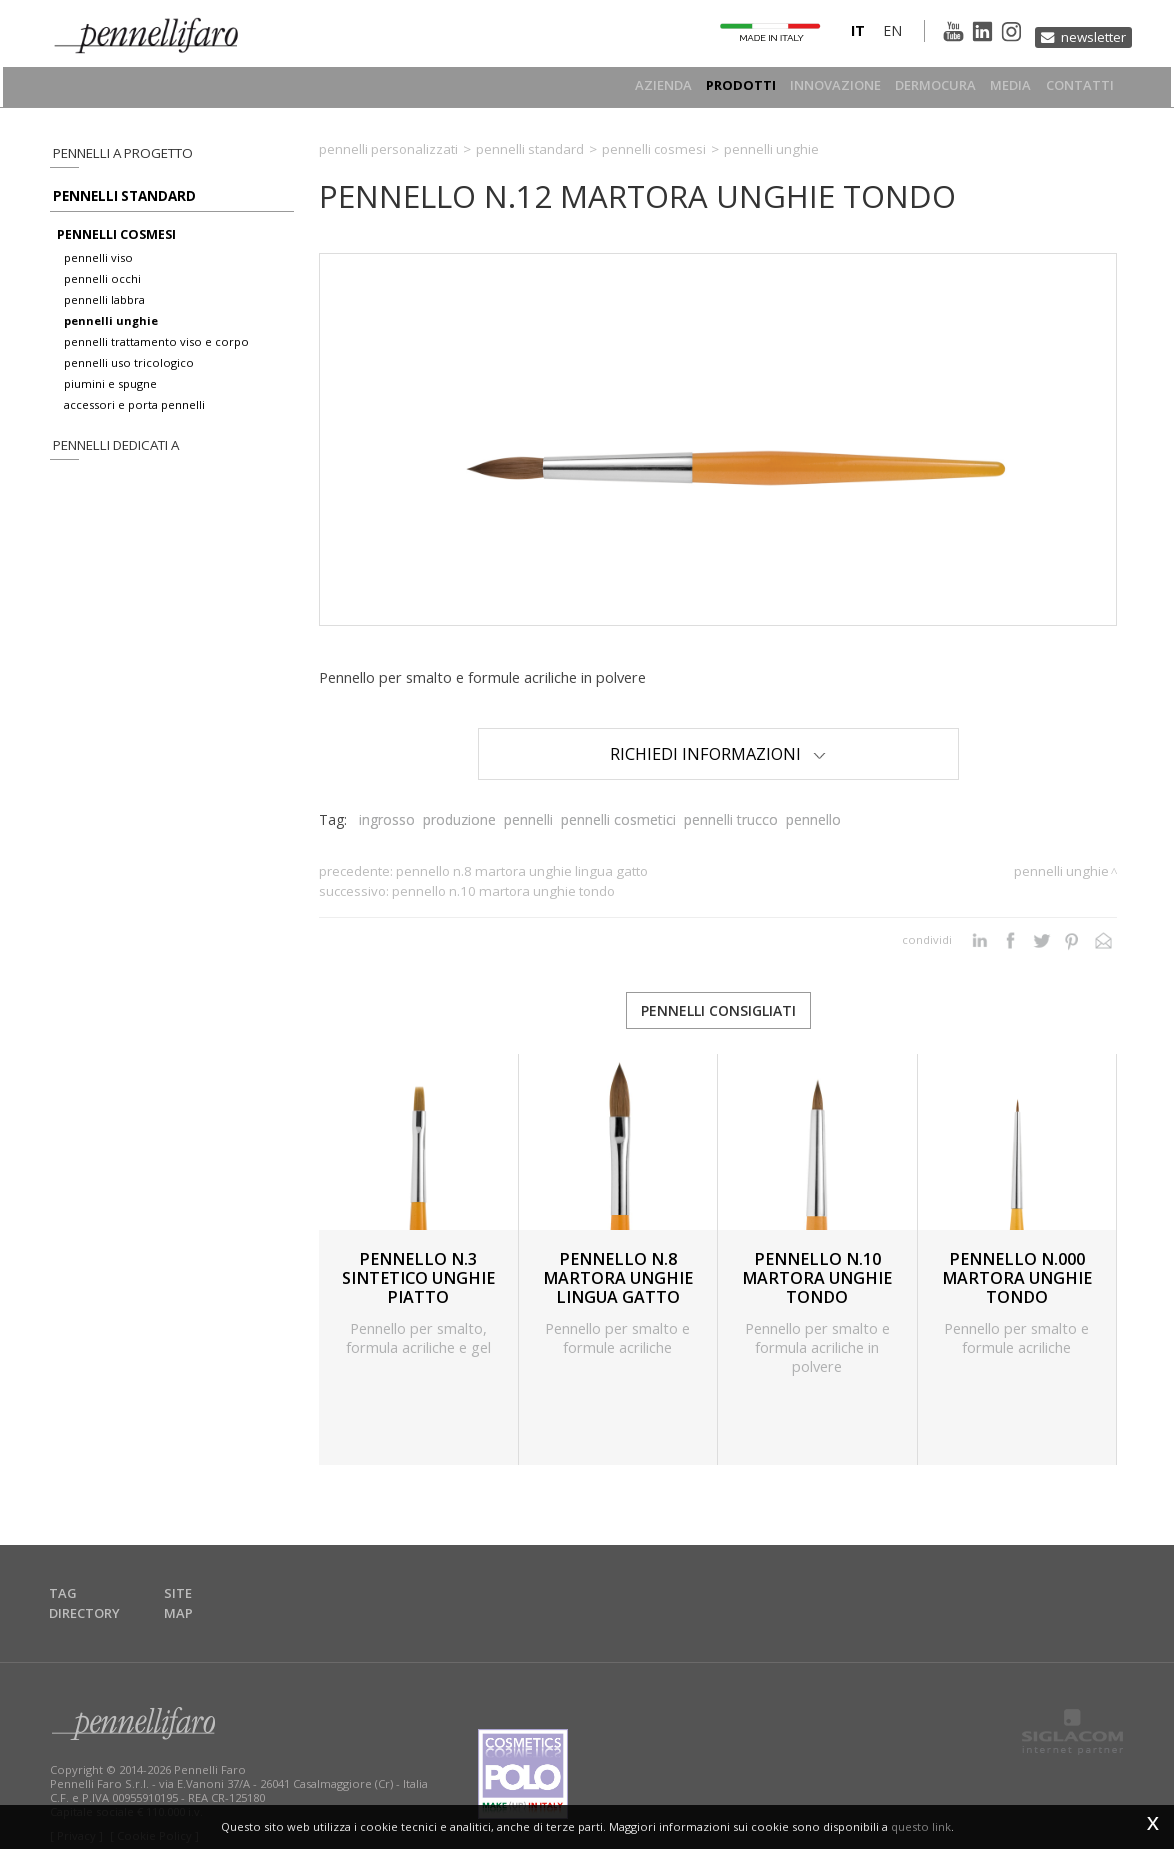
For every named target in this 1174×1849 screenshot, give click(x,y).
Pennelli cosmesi (654, 149)
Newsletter (1089, 32)
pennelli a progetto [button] (117, 152)
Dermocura (924, 85)
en (869, 33)
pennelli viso (98, 268)
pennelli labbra (104, 310)
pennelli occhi (102, 289)
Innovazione (819, 85)
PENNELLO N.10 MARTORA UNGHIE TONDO (503, 891)
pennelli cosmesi (116, 245)
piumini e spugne (110, 394)
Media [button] (1006, 85)
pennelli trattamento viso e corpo (156, 352)
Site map (200, 1585)
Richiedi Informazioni (718, 753)
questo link (921, 1826)
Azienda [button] (637, 85)
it (835, 33)
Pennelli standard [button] (116, 202)
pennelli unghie (111, 331)
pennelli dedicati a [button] (111, 457)
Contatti (1080, 85)
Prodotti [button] (719, 85)
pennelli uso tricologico (129, 373)
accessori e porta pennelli (134, 415)
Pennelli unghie (771, 149)
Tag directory (100, 1585)
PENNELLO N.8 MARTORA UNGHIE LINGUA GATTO (522, 871)
